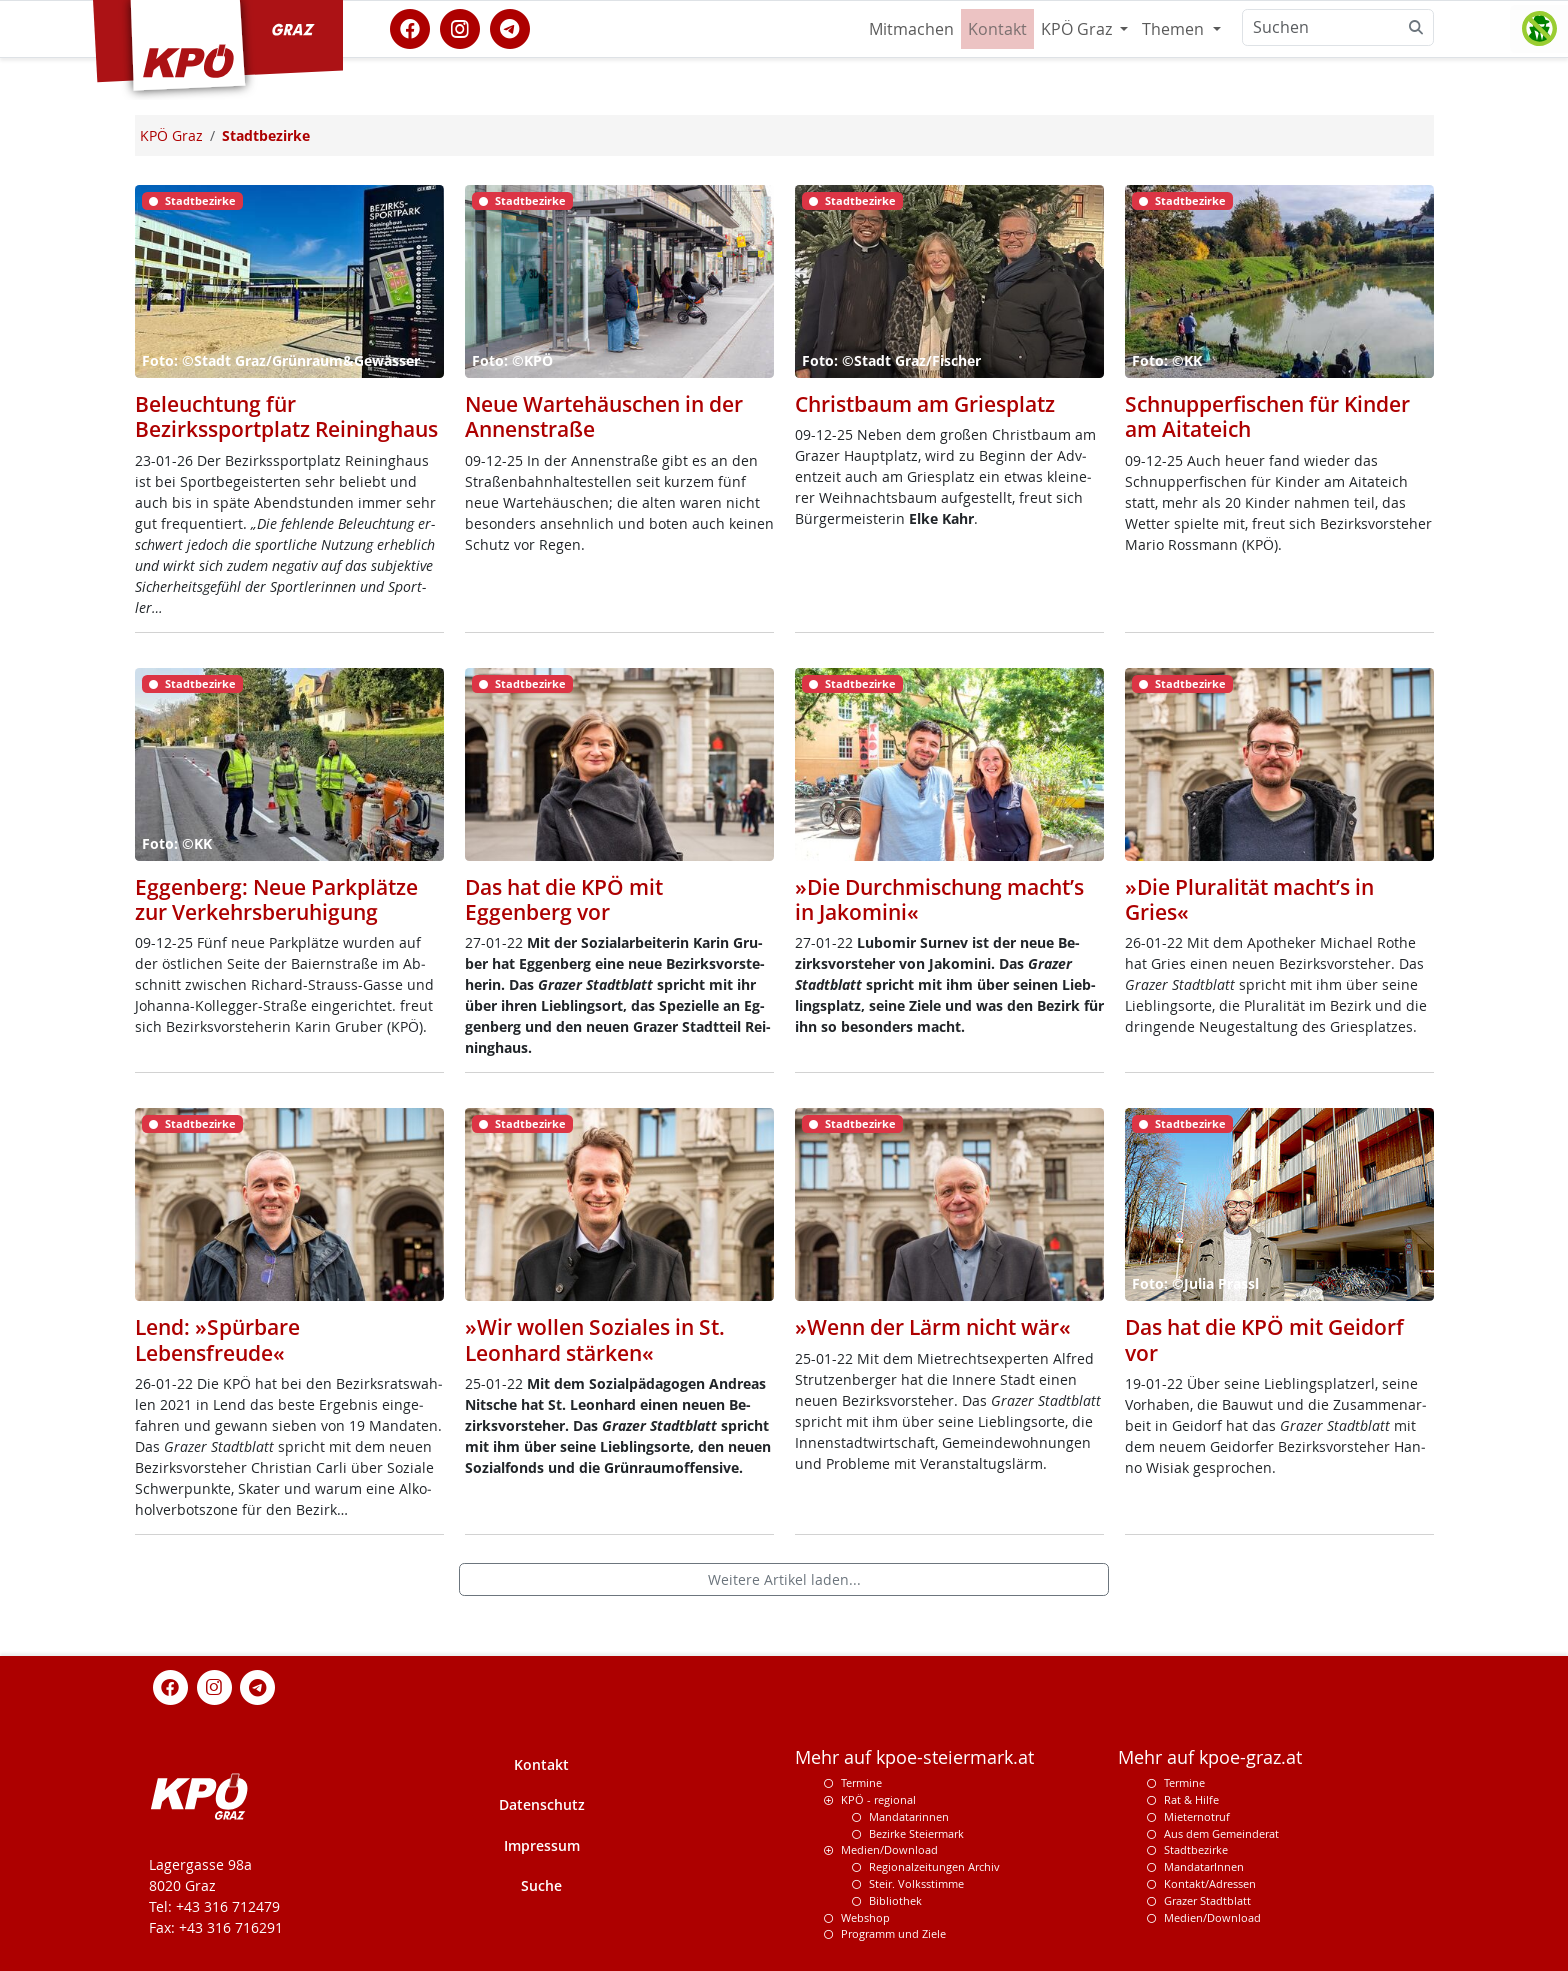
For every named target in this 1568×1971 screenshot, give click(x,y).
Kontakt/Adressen (1210, 1883)
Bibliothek (895, 1900)
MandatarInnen (1204, 1866)
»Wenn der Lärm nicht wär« (933, 1327)
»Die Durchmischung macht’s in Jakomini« (939, 899)
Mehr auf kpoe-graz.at (1210, 1757)
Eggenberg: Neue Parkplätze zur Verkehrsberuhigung (276, 899)
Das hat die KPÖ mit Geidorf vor (1264, 1339)
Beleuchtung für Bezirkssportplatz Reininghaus (286, 416)
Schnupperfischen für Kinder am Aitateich (1267, 416)
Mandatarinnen (909, 1816)
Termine (861, 1782)
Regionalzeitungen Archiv (934, 1866)
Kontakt (997, 29)
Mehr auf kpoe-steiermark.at (914, 1757)
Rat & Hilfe (1191, 1799)
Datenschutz (542, 1804)
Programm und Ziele (893, 1933)
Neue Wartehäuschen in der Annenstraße (604, 416)
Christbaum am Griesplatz (925, 404)
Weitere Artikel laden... (784, 1579)
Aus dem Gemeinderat (1221, 1833)
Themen (1175, 29)
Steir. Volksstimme (916, 1883)
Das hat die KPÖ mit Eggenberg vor (564, 899)
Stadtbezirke (1196, 1849)
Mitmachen (911, 29)
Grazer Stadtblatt (1207, 1900)
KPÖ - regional (878, 1799)
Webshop (865, 1917)
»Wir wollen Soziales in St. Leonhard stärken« (595, 1339)
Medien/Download (889, 1849)
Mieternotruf (1197, 1816)
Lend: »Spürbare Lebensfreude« (217, 1339)
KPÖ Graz (1078, 29)
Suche (541, 1885)
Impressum (542, 1845)
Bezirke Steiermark (916, 1833)
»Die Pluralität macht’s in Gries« (1249, 899)
